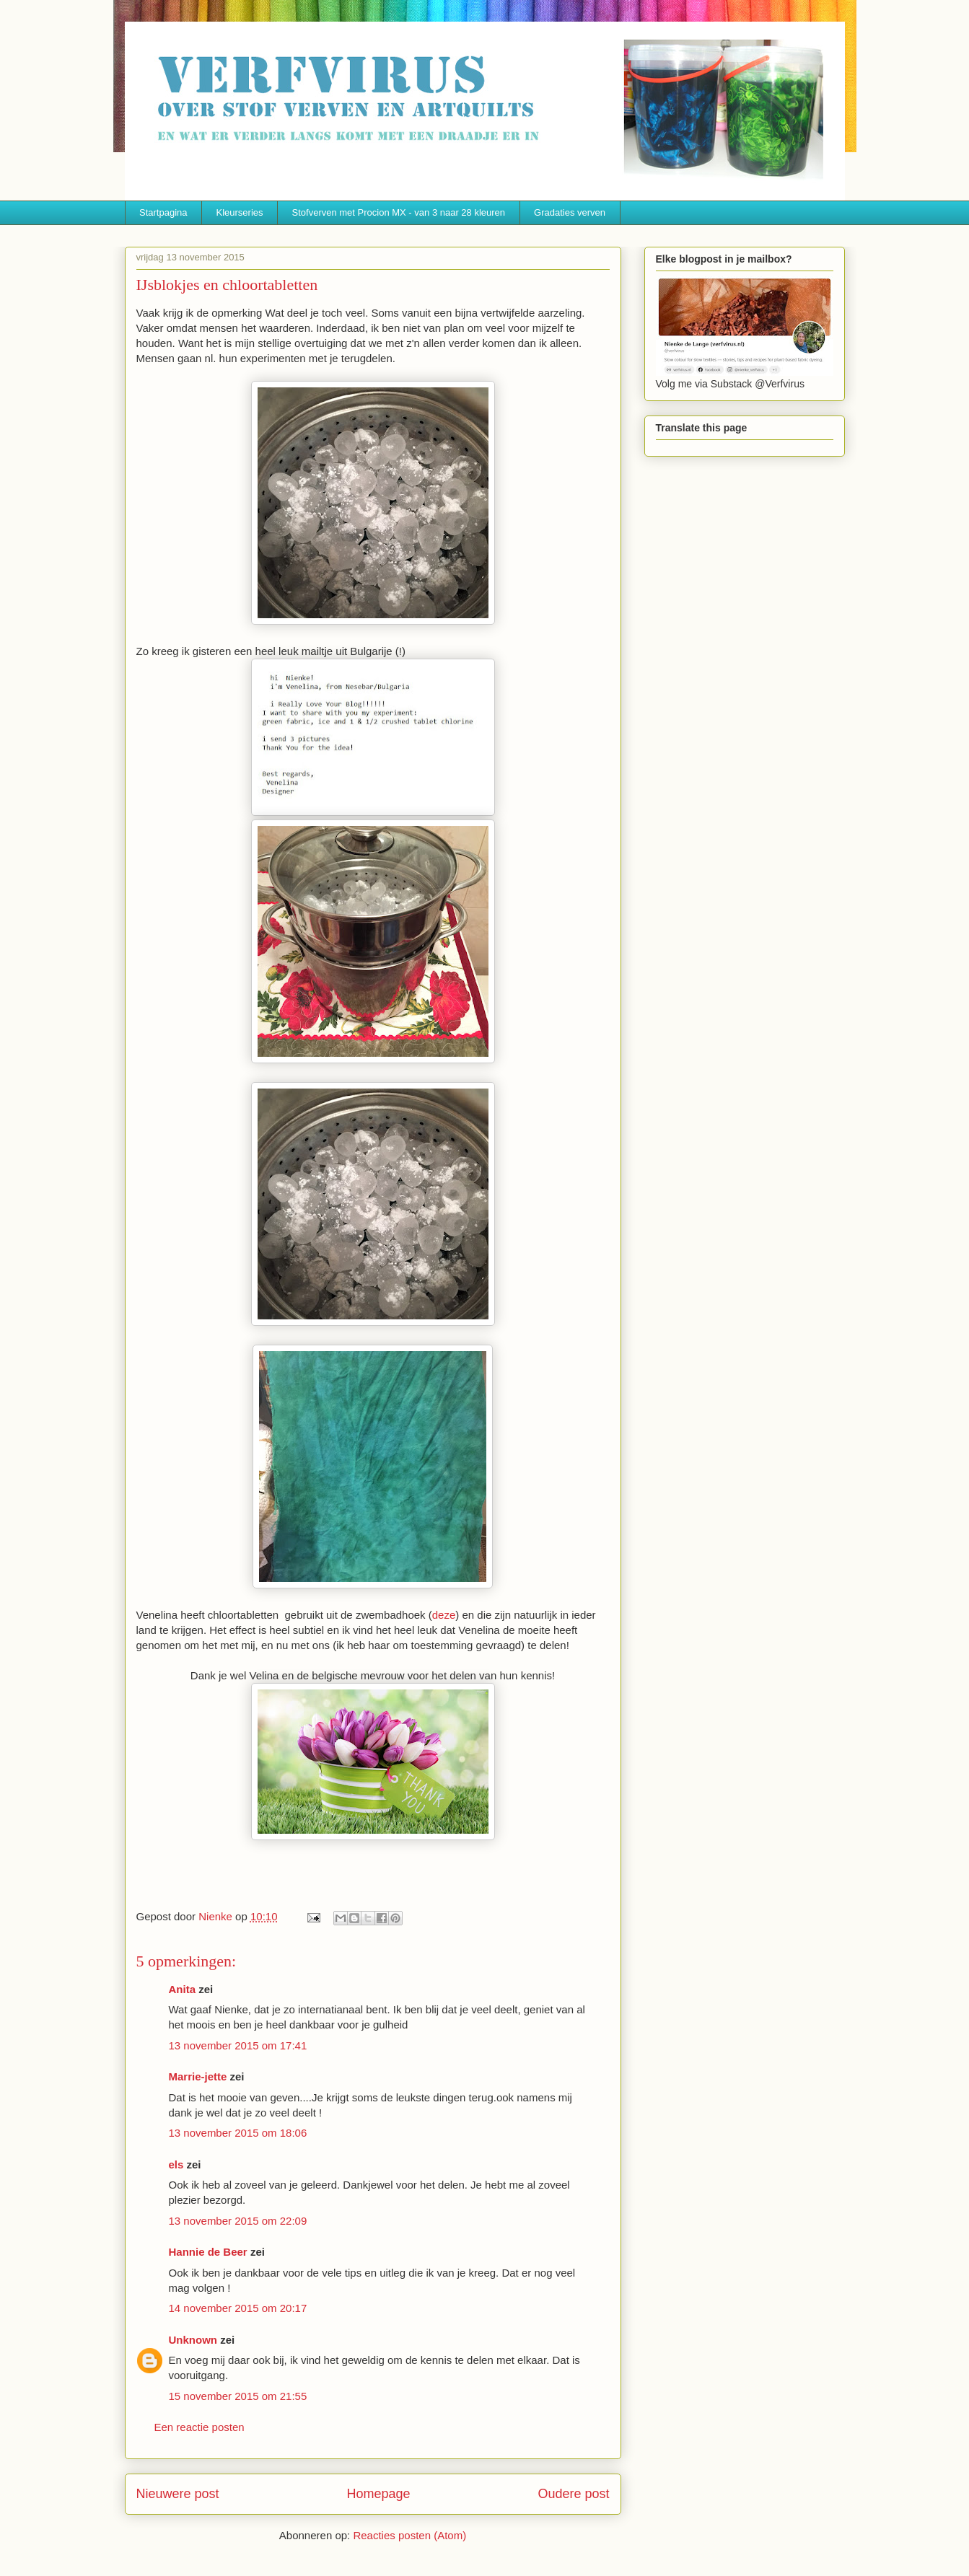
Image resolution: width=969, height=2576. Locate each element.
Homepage (378, 2494)
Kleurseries (239, 212)
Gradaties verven (569, 212)
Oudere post (573, 2494)
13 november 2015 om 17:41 (238, 2045)
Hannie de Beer (208, 2252)
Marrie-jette (198, 2076)
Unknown (193, 2340)
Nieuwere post (177, 2494)
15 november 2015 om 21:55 (238, 2396)
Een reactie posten (199, 2427)
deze (444, 1615)
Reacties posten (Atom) (409, 2535)
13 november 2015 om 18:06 (238, 2133)
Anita (182, 1989)
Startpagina (163, 212)
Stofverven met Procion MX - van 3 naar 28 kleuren (399, 212)
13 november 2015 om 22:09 (238, 2221)
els (176, 2164)
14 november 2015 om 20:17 (238, 2308)
